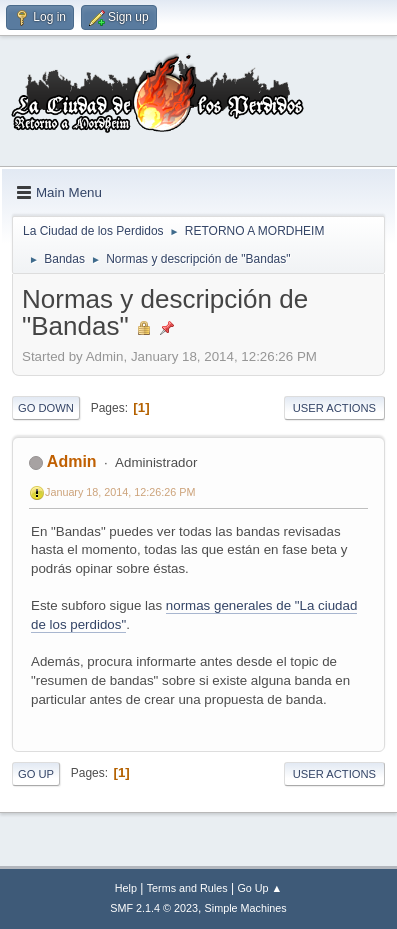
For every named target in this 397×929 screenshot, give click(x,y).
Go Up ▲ (259, 888)
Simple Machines (246, 908)
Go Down (46, 408)
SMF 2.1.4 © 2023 (154, 908)
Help (126, 888)
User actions (334, 408)
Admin (72, 461)
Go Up (36, 774)
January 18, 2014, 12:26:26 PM (120, 492)
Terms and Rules (187, 888)
